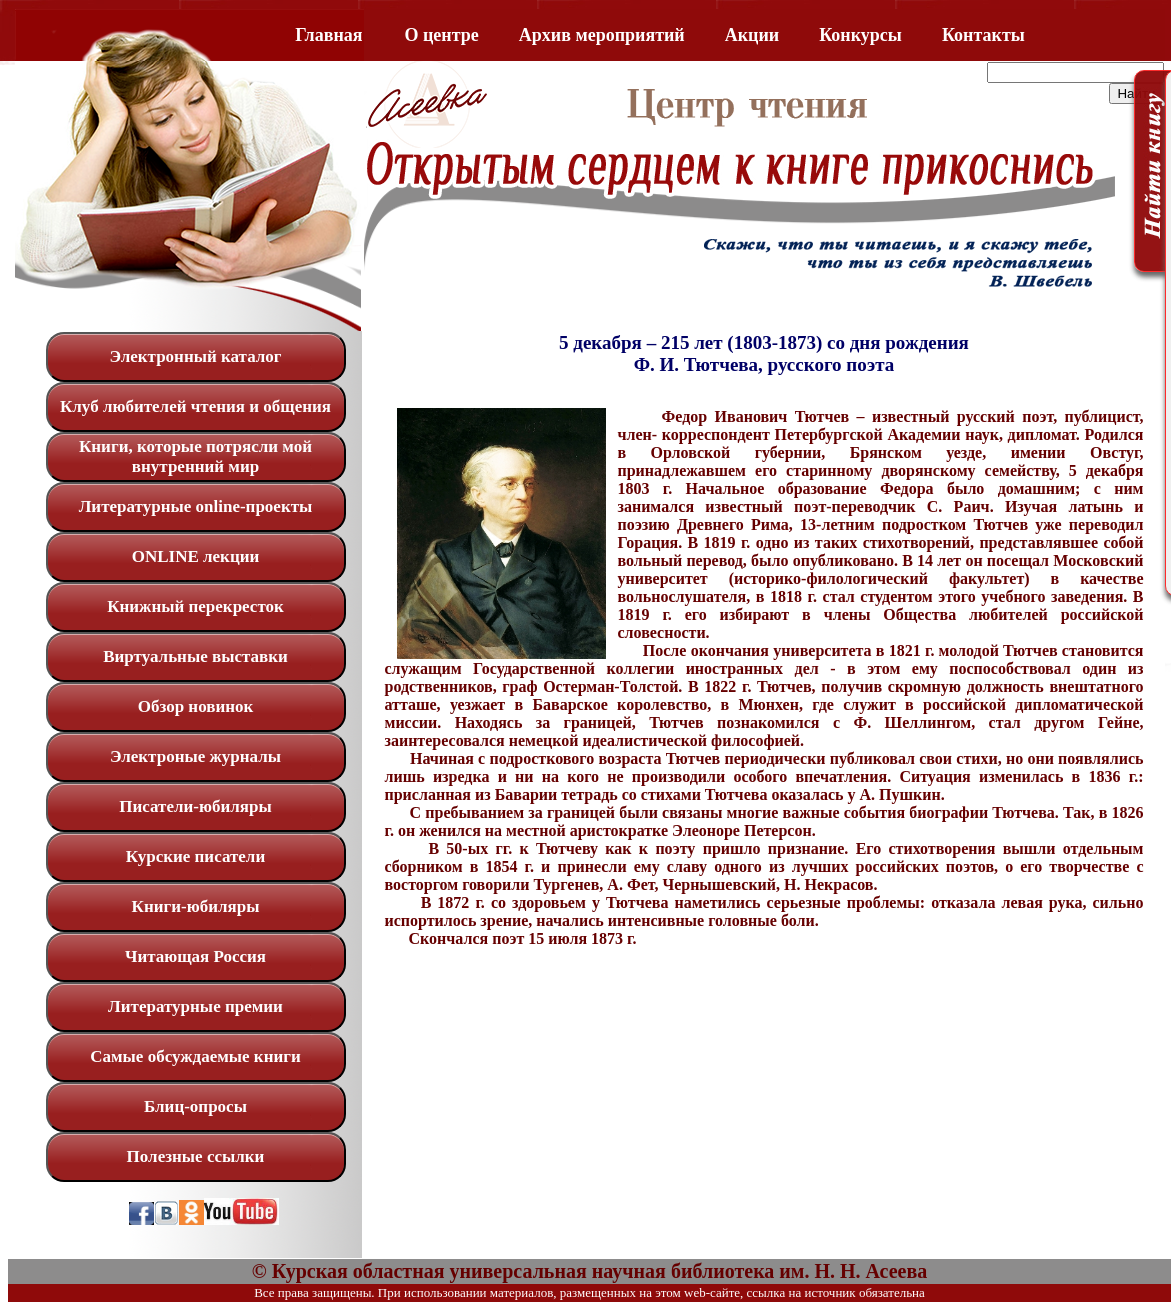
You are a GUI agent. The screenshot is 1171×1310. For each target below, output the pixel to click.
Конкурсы (860, 35)
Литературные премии (195, 1006)
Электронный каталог (195, 356)
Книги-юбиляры (196, 906)
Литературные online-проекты (196, 506)
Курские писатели (195, 856)
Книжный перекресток (195, 606)
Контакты (983, 35)
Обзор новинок (196, 706)
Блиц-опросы (195, 1106)
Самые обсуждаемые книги (195, 1056)
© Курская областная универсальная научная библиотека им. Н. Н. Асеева (589, 1271)
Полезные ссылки (196, 1156)
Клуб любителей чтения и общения (195, 406)
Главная (328, 35)
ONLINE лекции (196, 556)
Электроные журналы (195, 756)
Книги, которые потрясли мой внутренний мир (195, 456)
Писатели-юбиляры (195, 806)
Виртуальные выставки (195, 656)
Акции (752, 35)
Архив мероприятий (602, 35)
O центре (442, 35)
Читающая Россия (195, 956)
